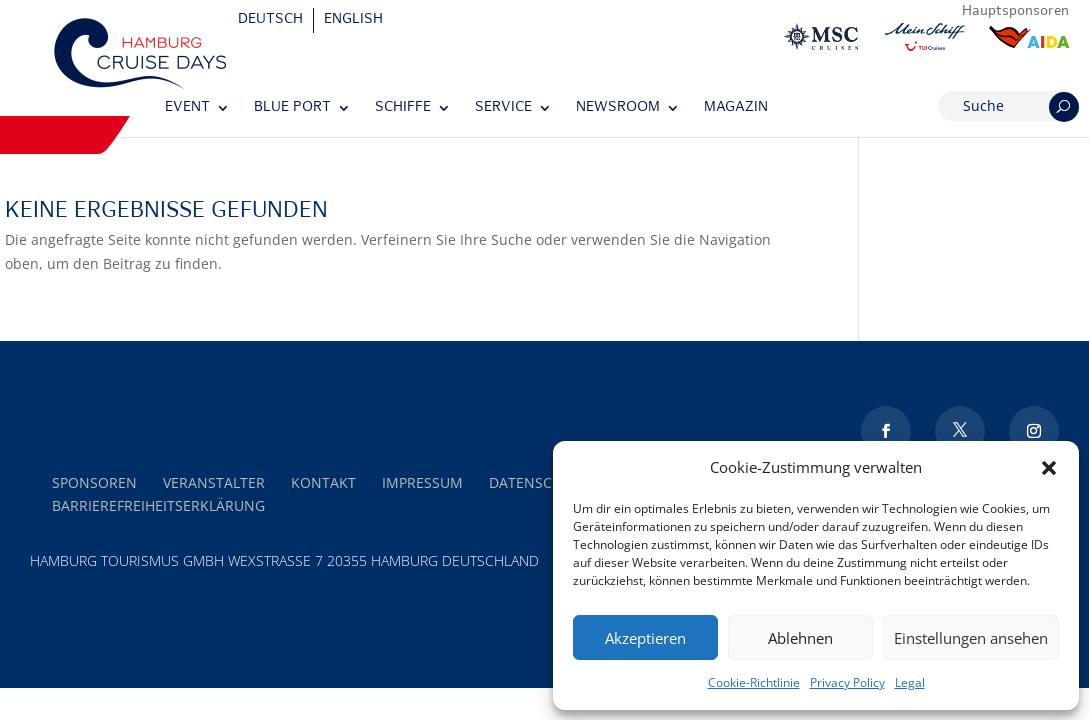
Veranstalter (214, 482)
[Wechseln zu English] (353, 20)
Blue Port (292, 107)
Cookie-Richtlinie (754, 682)
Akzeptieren (645, 638)
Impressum (422, 482)
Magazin (736, 107)
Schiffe (403, 107)
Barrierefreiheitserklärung (158, 505)
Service (503, 107)
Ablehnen (800, 638)
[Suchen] (1064, 107)
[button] (1049, 468)
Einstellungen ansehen (971, 638)
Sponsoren (94, 482)
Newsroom (618, 107)
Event (187, 107)
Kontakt (323, 482)
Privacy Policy (847, 682)
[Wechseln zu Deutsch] (271, 20)
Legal (910, 682)
